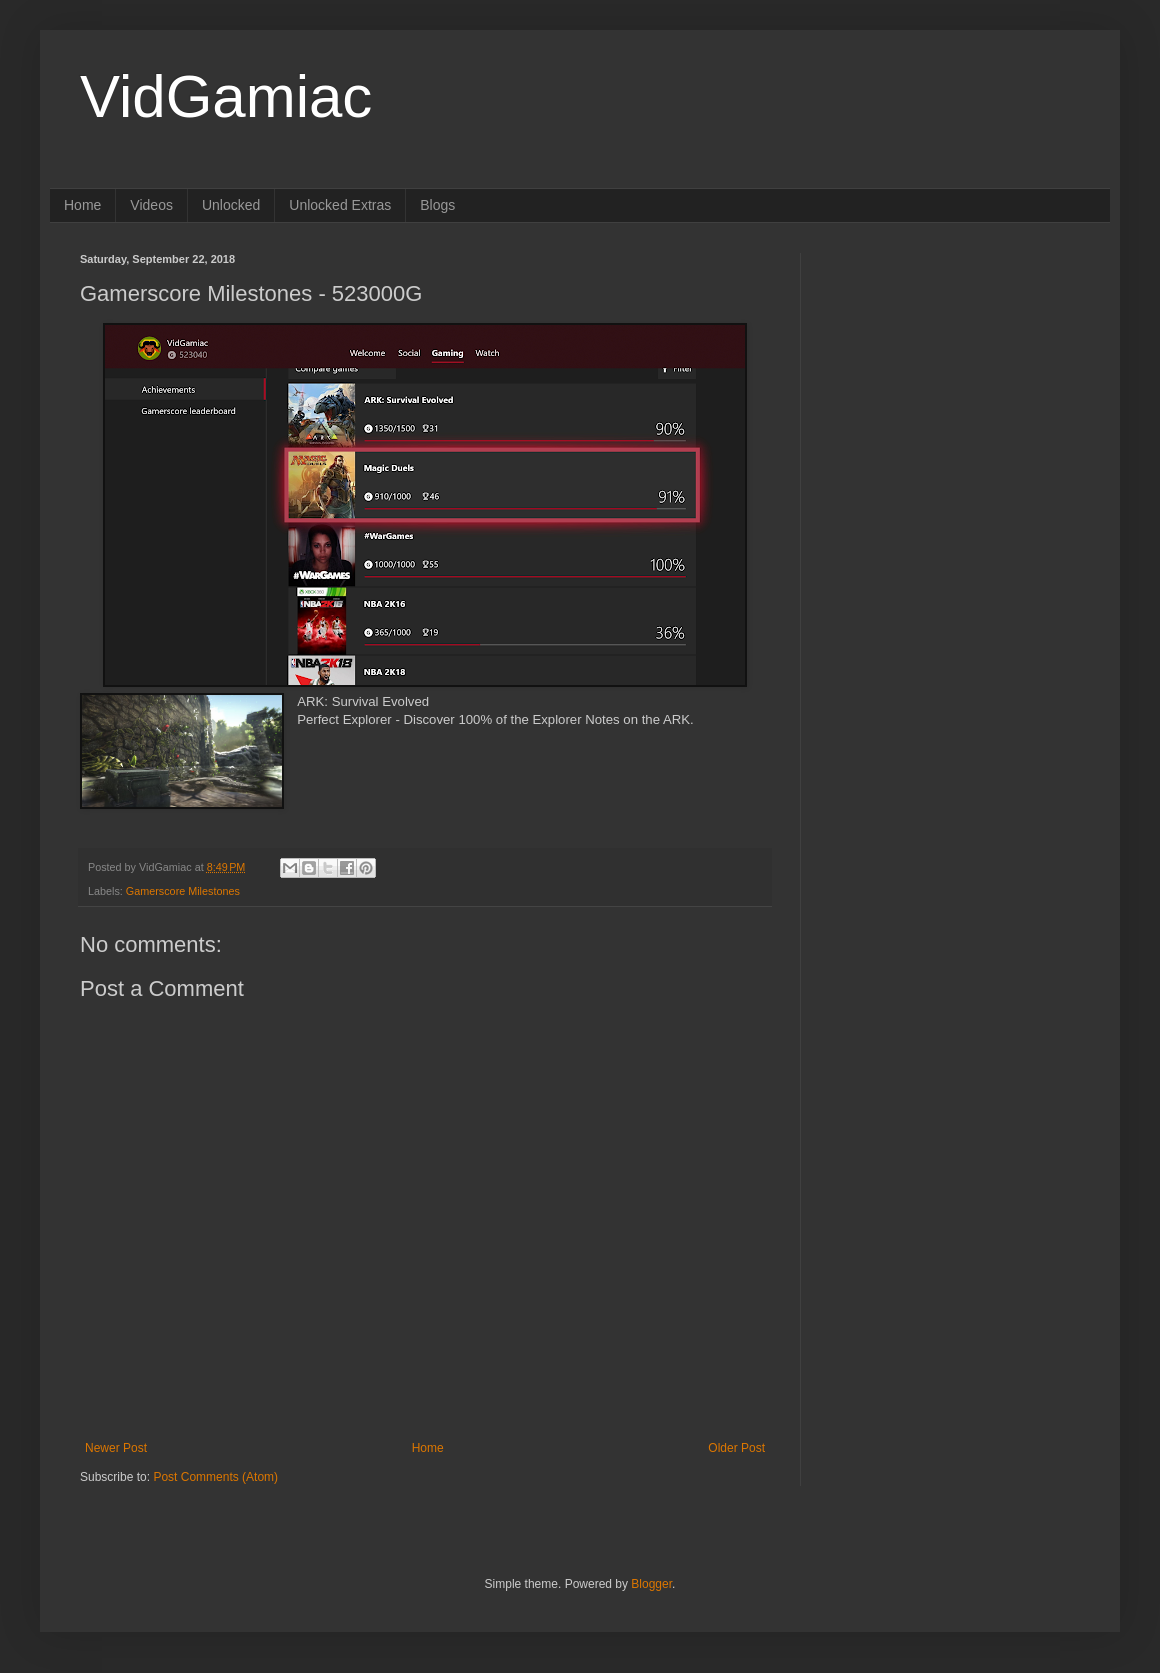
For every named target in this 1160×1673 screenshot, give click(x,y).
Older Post (736, 1448)
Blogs (437, 205)
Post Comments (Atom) (215, 1477)
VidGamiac (226, 96)
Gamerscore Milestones (183, 891)
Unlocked (231, 205)
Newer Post (116, 1448)
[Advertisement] (955, 378)
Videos (151, 205)
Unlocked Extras (340, 205)
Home (82, 205)
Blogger (651, 1584)
